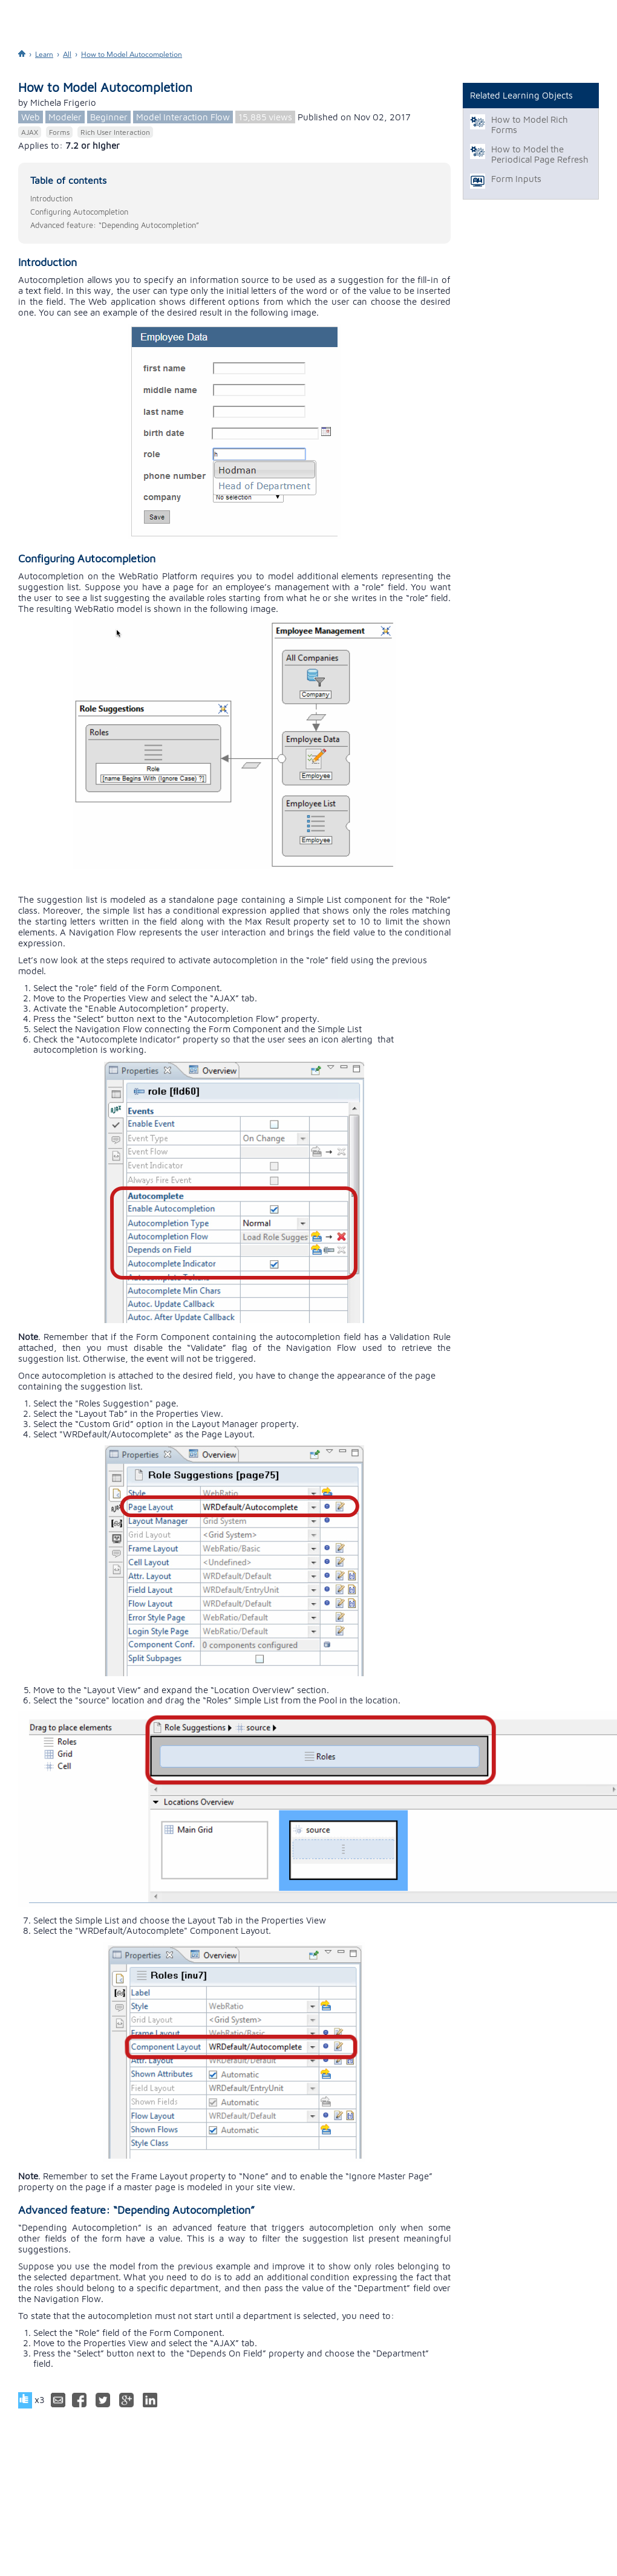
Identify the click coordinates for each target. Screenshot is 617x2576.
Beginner (109, 117)
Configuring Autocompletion (79, 211)
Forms (59, 132)
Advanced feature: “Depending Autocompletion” (114, 225)
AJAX (29, 132)
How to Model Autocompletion (131, 54)
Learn (44, 54)
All (67, 54)
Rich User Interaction (115, 132)
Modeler (65, 117)
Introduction (51, 198)
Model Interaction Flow (183, 117)
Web (30, 117)
